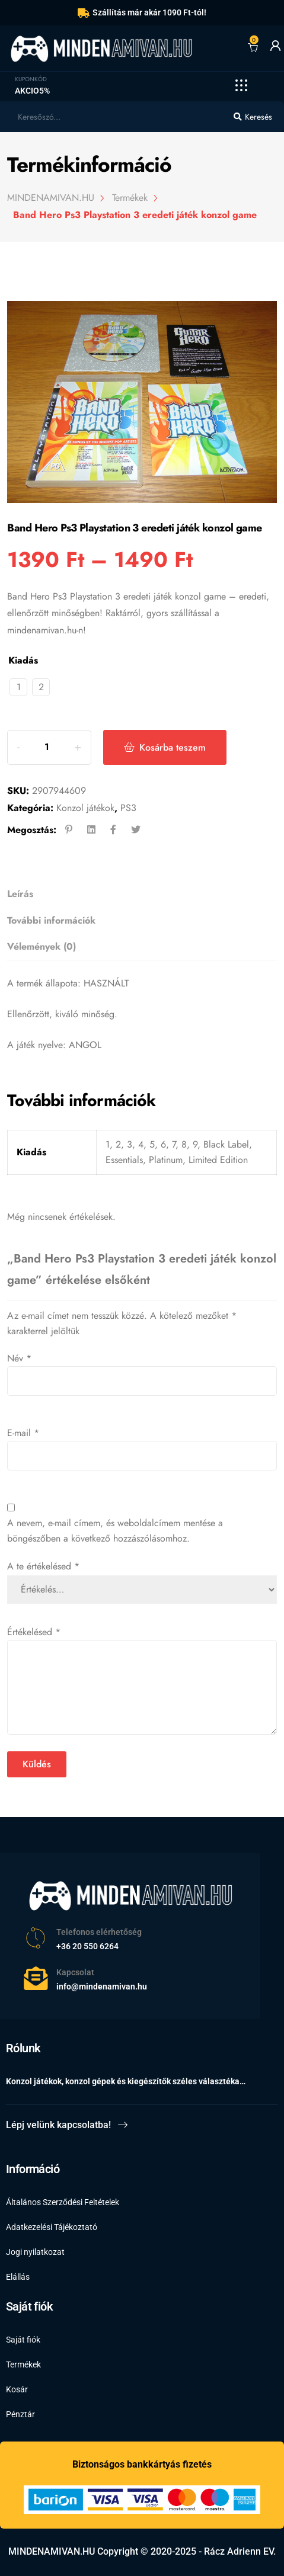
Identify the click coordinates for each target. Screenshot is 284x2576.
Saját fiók (23, 2339)
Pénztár (20, 2414)
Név (19, 1358)
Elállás (18, 2277)
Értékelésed (33, 1632)
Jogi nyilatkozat (35, 2252)
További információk (51, 920)
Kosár (17, 2389)
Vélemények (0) (41, 946)
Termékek (23, 2364)
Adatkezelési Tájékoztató (51, 2227)
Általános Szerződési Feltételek (62, 2202)
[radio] (18, 687)
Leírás (20, 894)
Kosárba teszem (172, 747)
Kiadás (23, 660)
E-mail (23, 1433)
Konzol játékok (85, 808)
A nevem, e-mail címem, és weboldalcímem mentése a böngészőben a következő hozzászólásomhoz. (115, 1530)
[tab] (138, 894)
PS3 (128, 808)
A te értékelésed (43, 1566)
